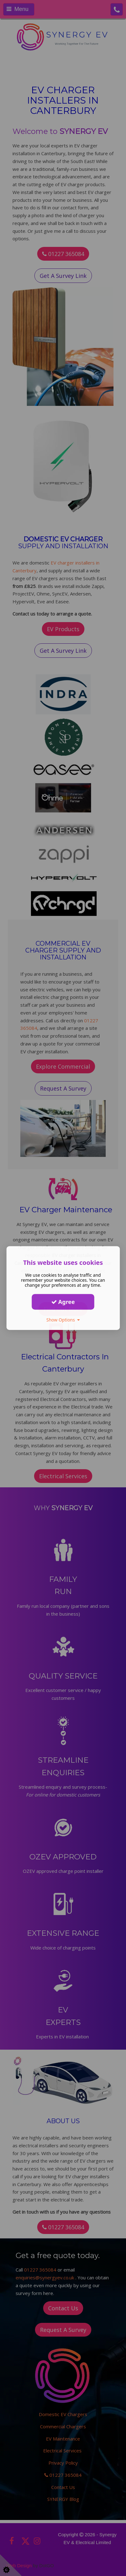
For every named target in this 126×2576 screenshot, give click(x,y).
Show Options (63, 1320)
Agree (63, 1302)
